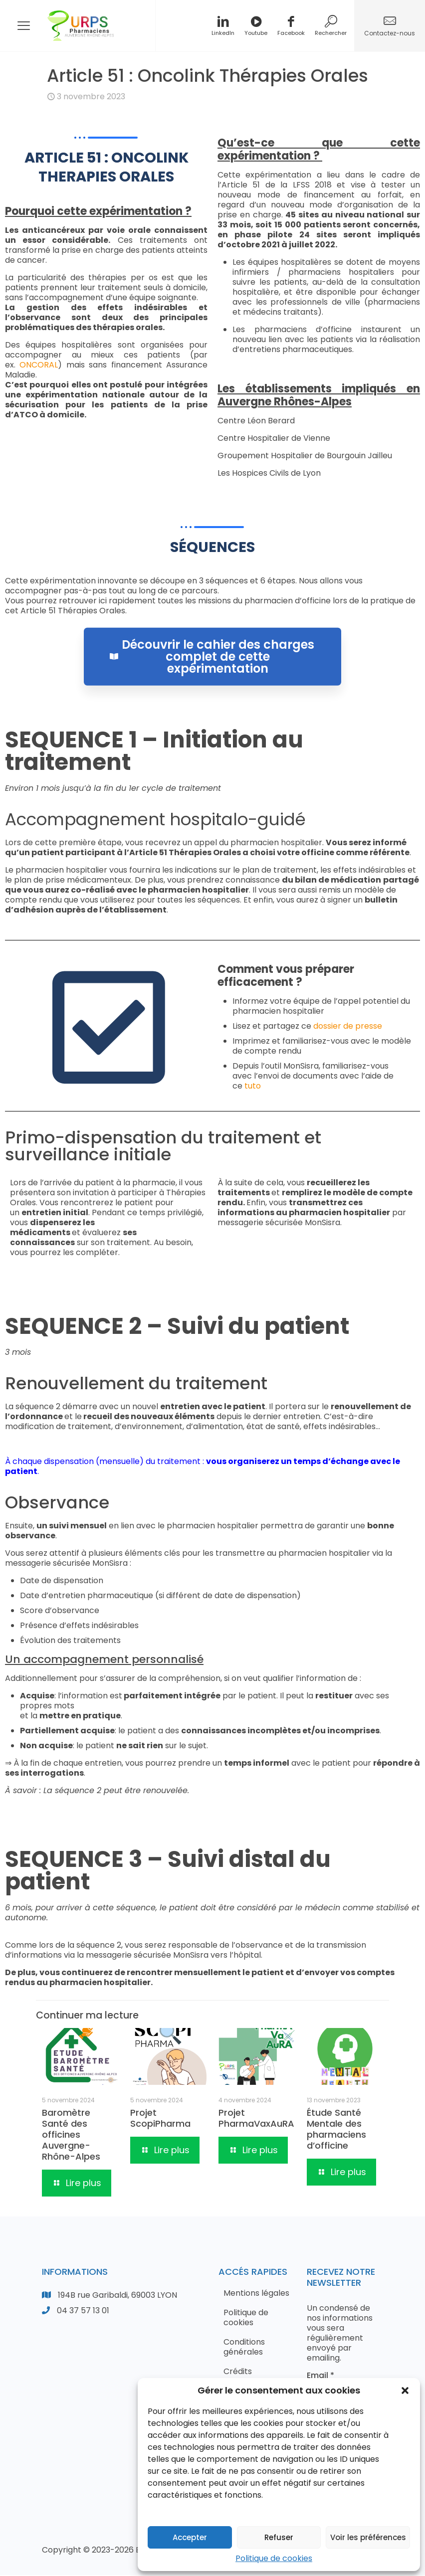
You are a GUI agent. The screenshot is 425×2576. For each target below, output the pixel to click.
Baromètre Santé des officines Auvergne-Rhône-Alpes (71, 2136)
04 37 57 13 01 (83, 2311)
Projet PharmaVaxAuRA (256, 2119)
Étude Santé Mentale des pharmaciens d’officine (336, 2130)
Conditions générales (244, 2348)
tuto (252, 1087)
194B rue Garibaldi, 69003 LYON (117, 2296)
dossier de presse (347, 1027)
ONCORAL (38, 367)
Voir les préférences (368, 2537)
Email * (320, 2377)
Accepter (190, 2537)
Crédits (237, 2372)
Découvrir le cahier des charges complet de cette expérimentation (212, 614)
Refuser (278, 2537)
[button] (405, 2390)
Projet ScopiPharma (160, 2119)
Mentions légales (256, 2294)
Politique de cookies (273, 2558)
